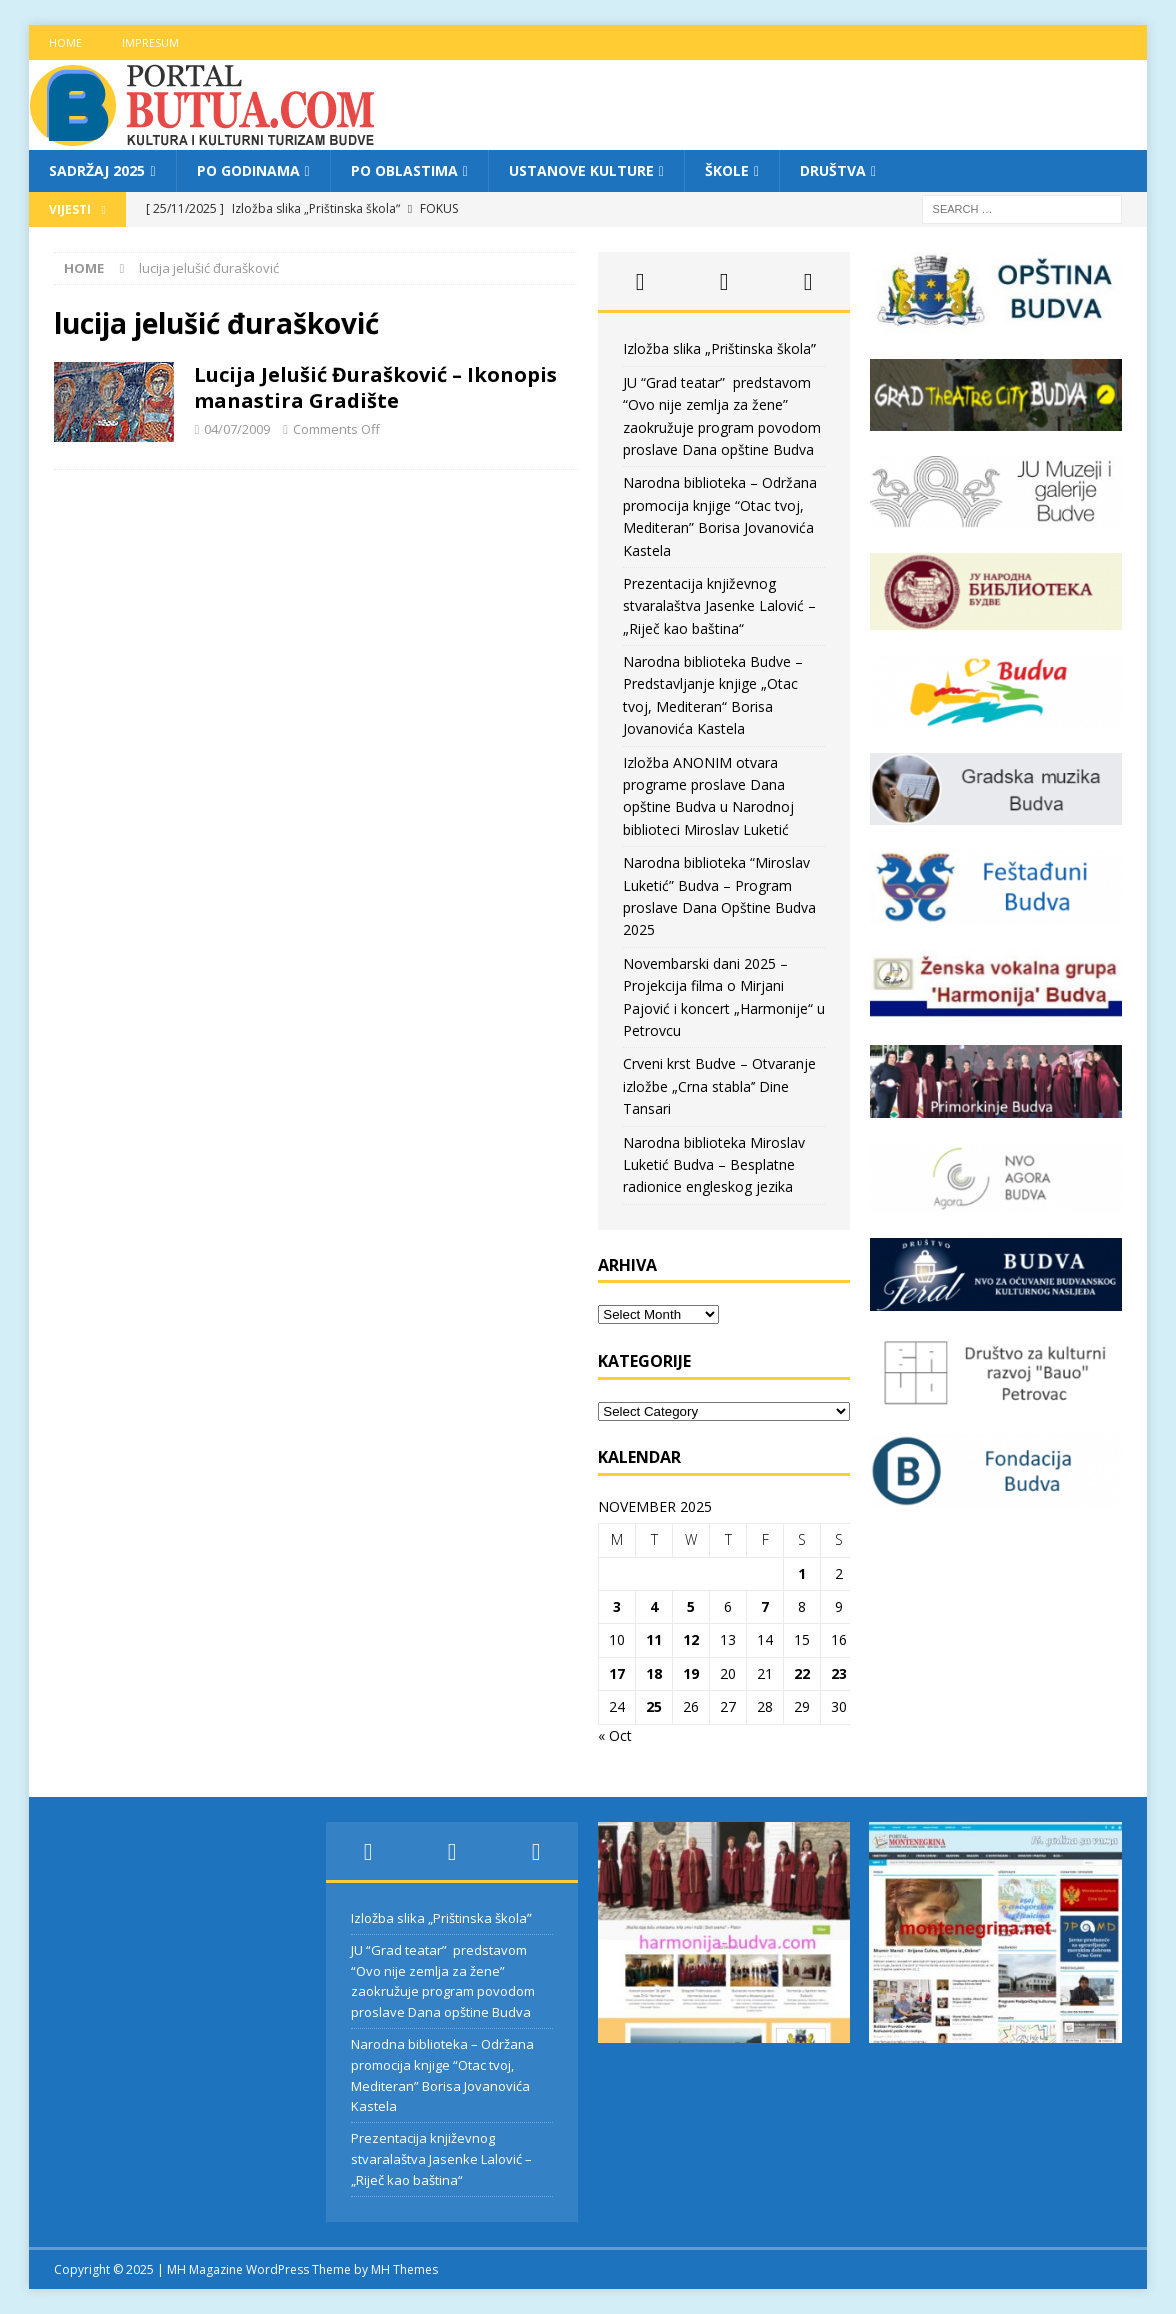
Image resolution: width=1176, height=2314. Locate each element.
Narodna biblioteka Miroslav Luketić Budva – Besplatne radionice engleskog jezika (714, 1165)
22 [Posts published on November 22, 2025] (802, 1673)
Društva (833, 170)
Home (65, 42)
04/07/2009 (237, 429)
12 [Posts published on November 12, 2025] (691, 1639)
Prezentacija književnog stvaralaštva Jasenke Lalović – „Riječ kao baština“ (719, 606)
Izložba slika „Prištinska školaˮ (719, 348)
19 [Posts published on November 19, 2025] (691, 1673)
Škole (727, 170)
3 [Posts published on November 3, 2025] (617, 1606)
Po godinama (248, 170)
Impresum (150, 42)
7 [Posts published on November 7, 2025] (765, 1606)
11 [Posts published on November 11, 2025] (654, 1639)
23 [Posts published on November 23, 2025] (839, 1673)
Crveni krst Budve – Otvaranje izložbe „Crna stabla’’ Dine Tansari (719, 1086)
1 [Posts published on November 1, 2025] (802, 1573)
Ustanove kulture (581, 170)
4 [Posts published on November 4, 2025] (654, 1606)
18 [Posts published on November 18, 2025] (654, 1673)
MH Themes (404, 2269)
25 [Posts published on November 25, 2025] (654, 1706)
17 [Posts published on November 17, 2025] (617, 1673)
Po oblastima (404, 170)
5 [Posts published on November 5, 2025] (691, 1606)
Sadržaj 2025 (97, 170)
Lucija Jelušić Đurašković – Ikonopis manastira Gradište (375, 387)
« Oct (615, 1735)
